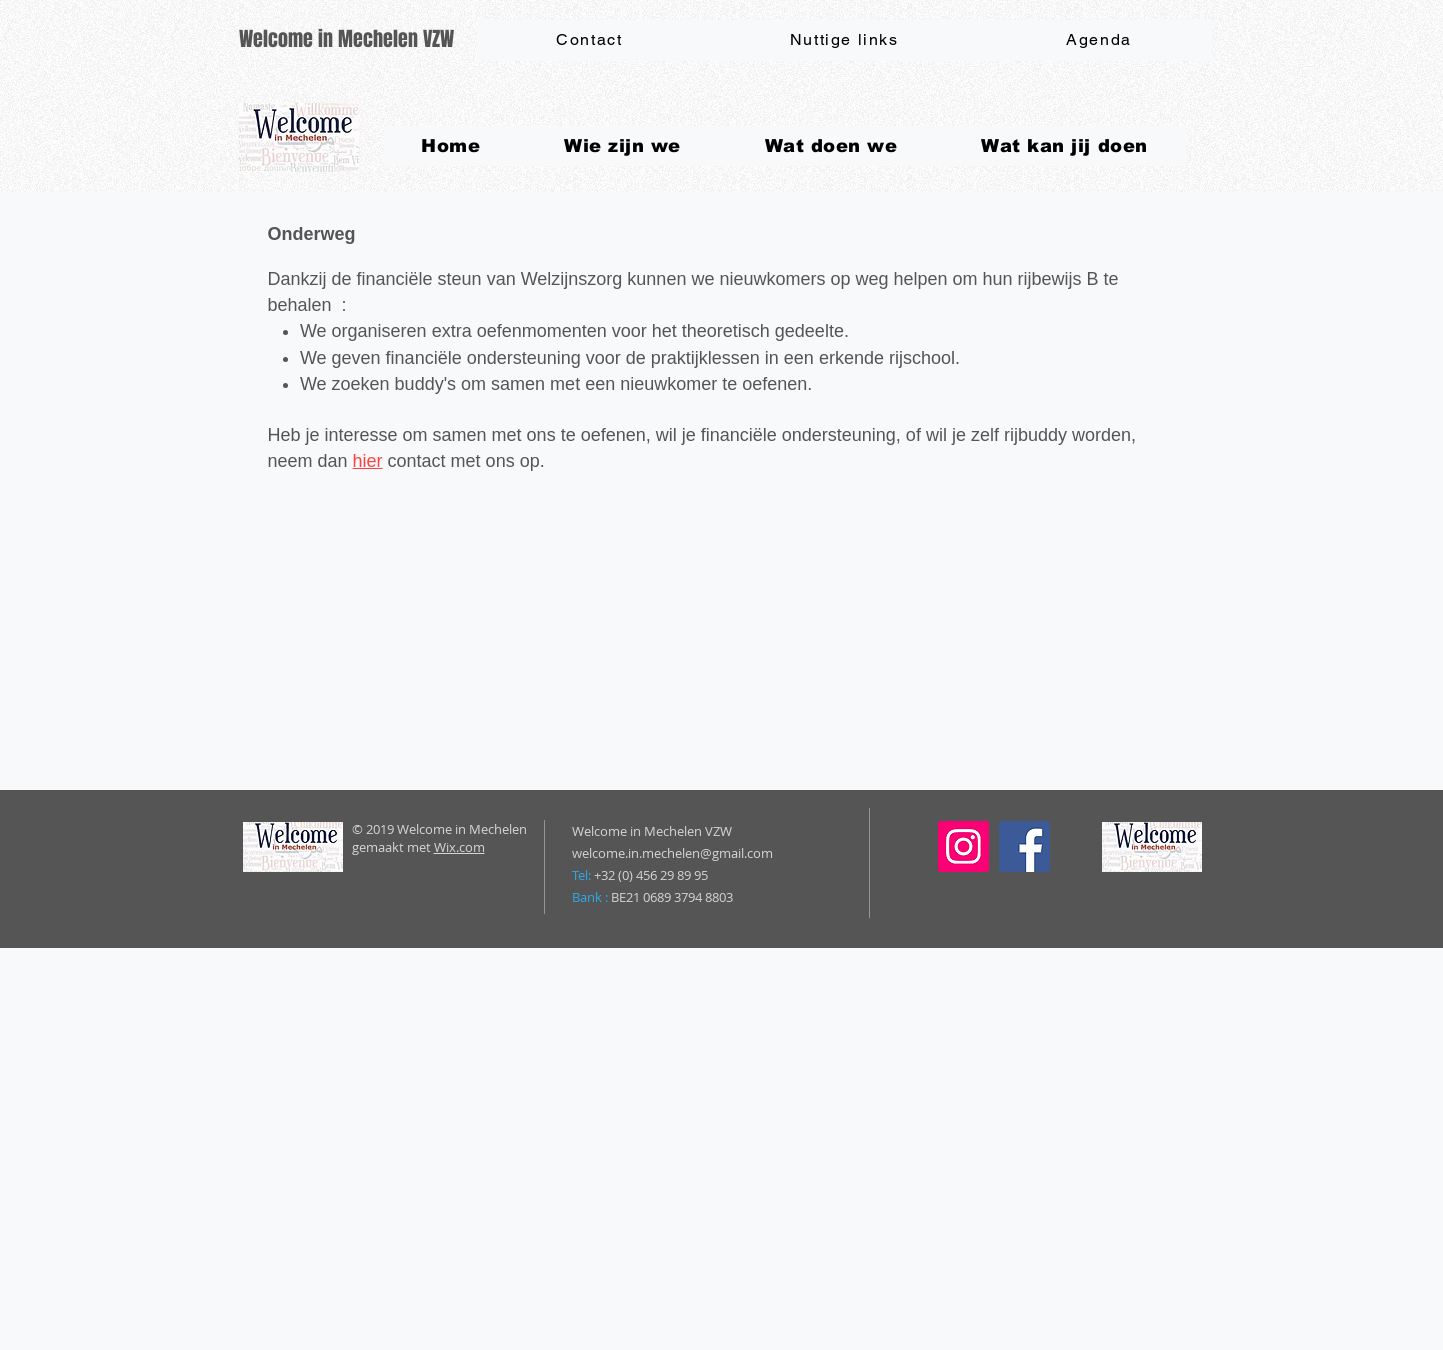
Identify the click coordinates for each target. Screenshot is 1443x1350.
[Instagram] (963, 846)
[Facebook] (1024, 846)
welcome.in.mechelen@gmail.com (672, 853)
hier (368, 461)
